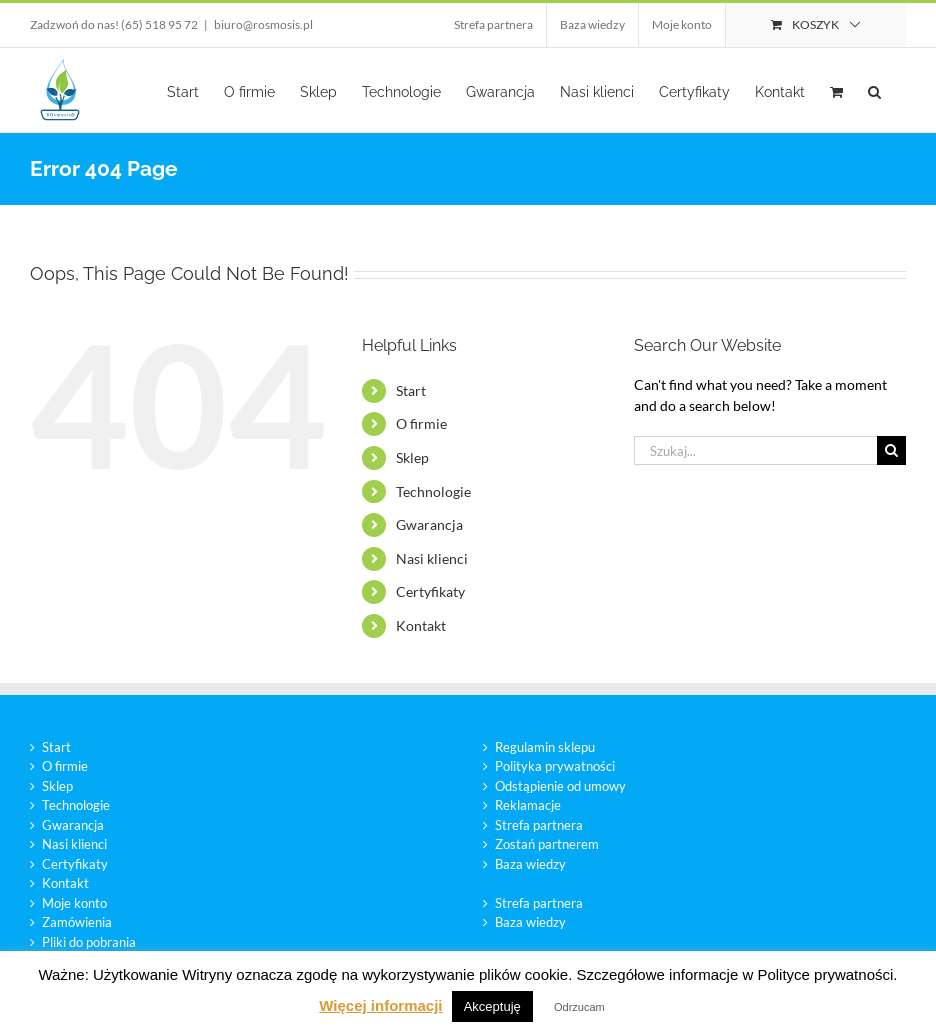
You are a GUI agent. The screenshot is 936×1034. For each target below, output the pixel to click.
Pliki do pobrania (89, 942)
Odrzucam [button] (579, 1007)
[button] (874, 90)
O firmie (421, 423)
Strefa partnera (539, 825)
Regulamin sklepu (545, 747)
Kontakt (421, 625)
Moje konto (74, 903)
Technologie (433, 491)
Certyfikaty (430, 591)
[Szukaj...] (755, 450)
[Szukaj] (891, 450)
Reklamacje (528, 805)
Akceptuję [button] (492, 1006)
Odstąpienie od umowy (560, 786)
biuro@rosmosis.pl (263, 24)
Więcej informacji (380, 1005)
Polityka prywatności (555, 766)
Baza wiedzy (530, 864)
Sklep (412, 457)
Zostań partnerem (547, 844)
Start (411, 390)
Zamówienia (77, 922)
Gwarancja (429, 524)
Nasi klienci (432, 558)
